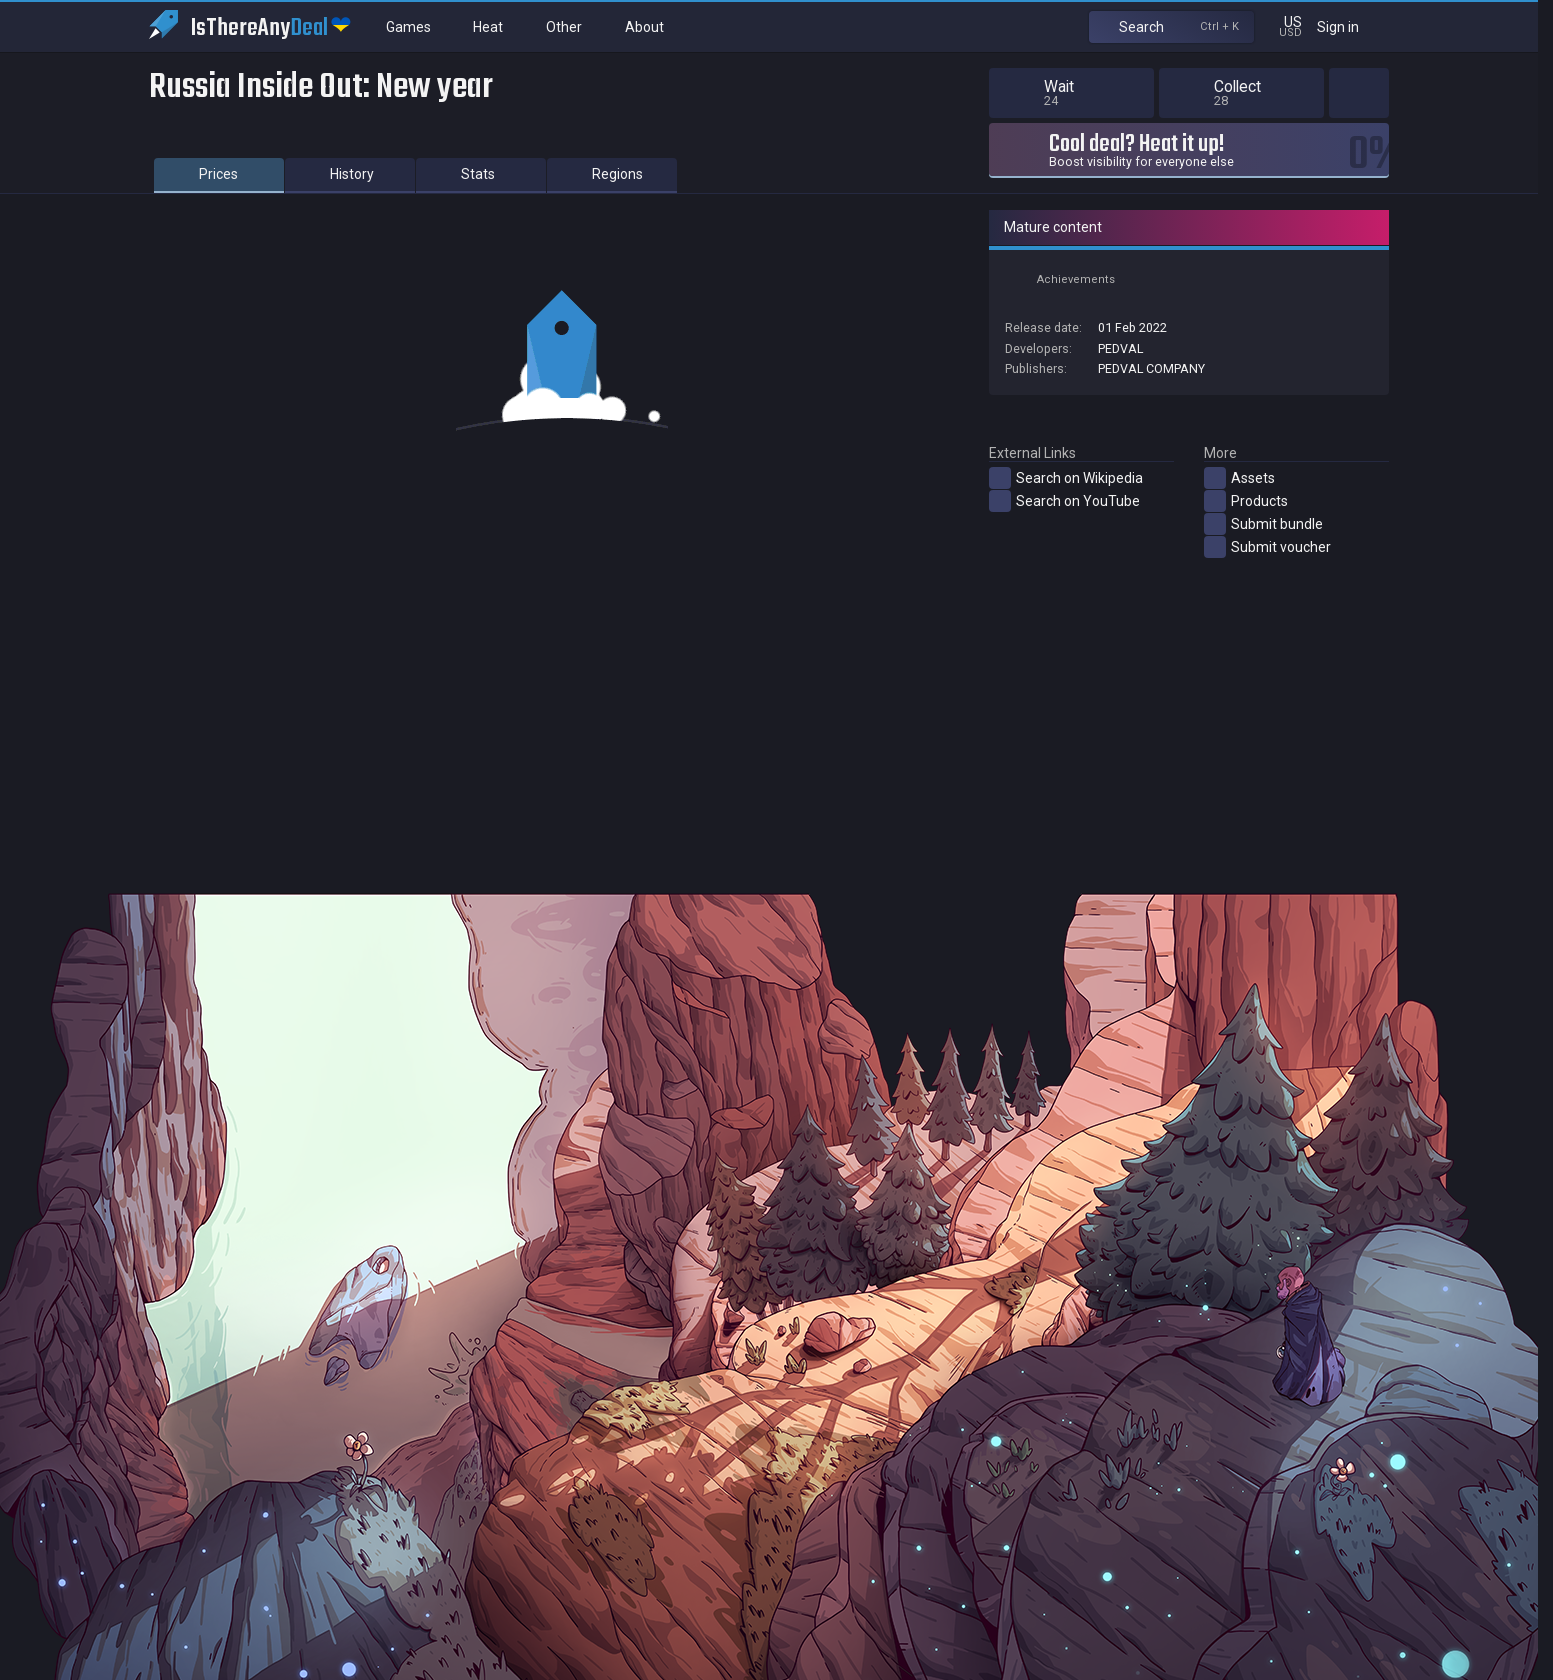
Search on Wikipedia (1066, 478)
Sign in (1350, 26)
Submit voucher (1267, 547)
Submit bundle (1263, 524)
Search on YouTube (1064, 501)
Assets (1239, 478)
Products (1246, 501)
